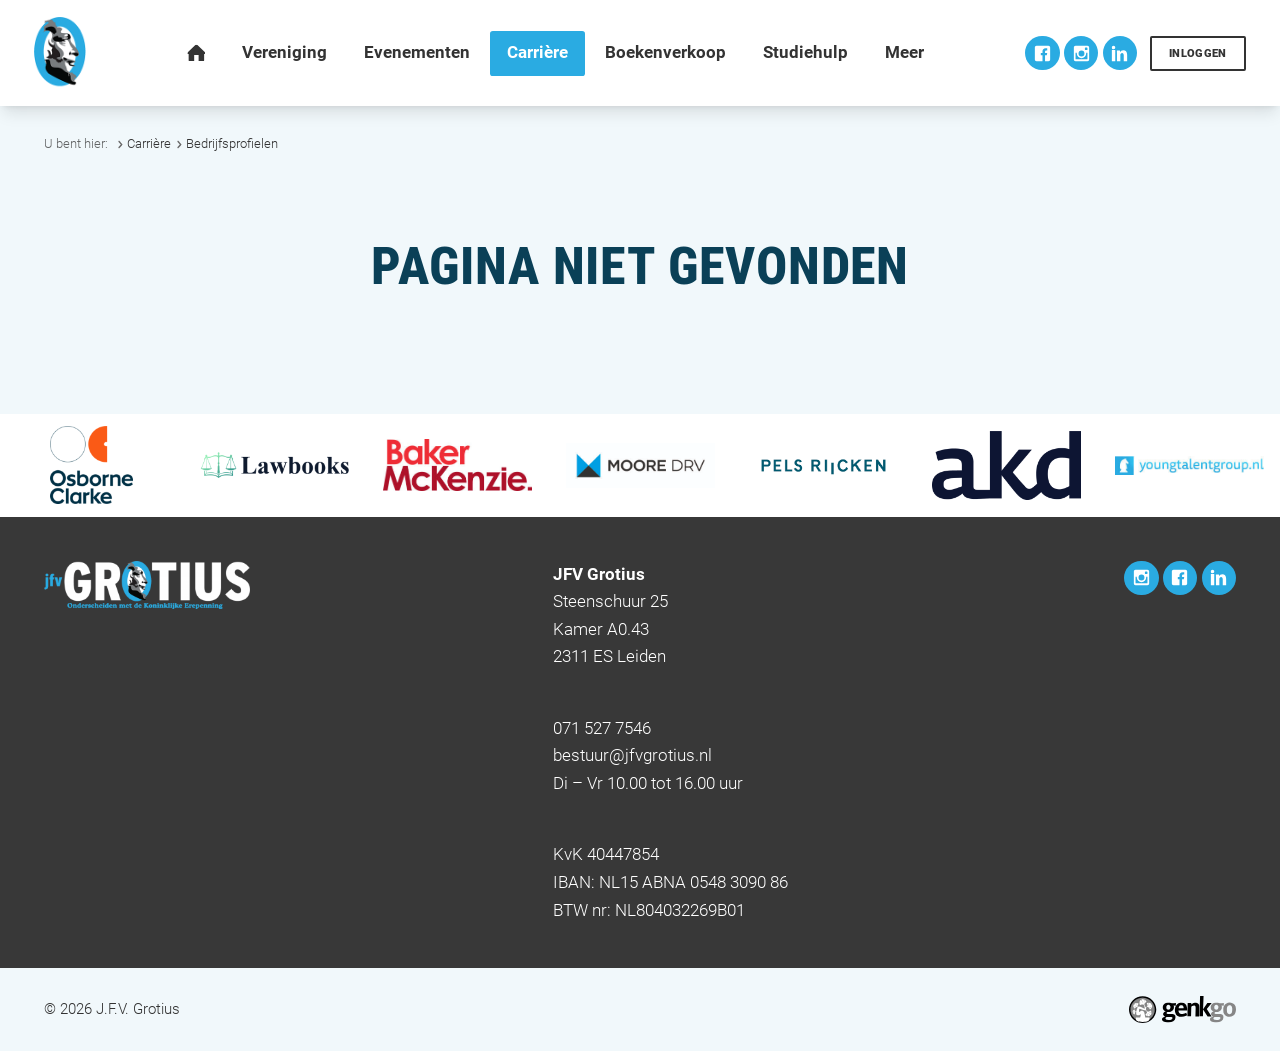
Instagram (1081, 53)
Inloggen (1198, 53)
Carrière (149, 143)
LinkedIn (1120, 53)
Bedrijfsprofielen (232, 143)
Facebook (1042, 53)
